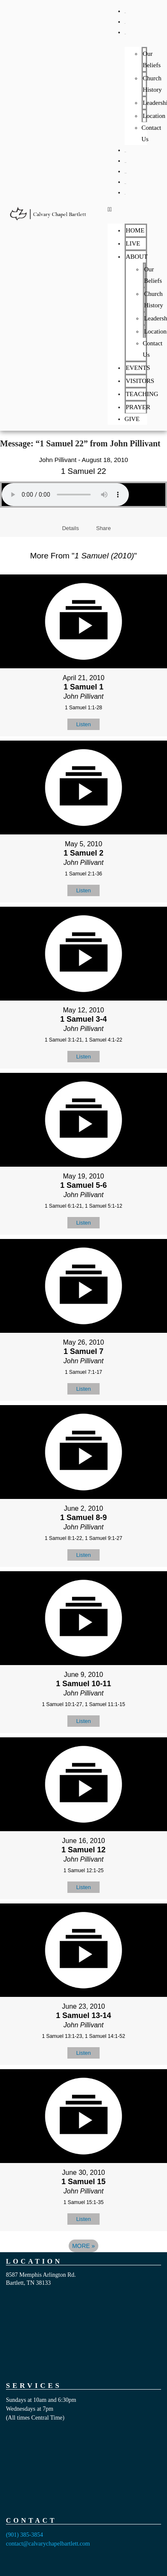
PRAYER (125, 183)
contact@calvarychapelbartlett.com (48, 2543)
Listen (83, 724)
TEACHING (142, 394)
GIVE (132, 419)
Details (70, 528)
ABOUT (137, 256)
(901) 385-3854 (24, 2535)
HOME (135, 230)
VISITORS (125, 162)
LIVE (133, 243)
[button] (128, 209)
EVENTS (138, 367)
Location (154, 115)
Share (103, 528)
